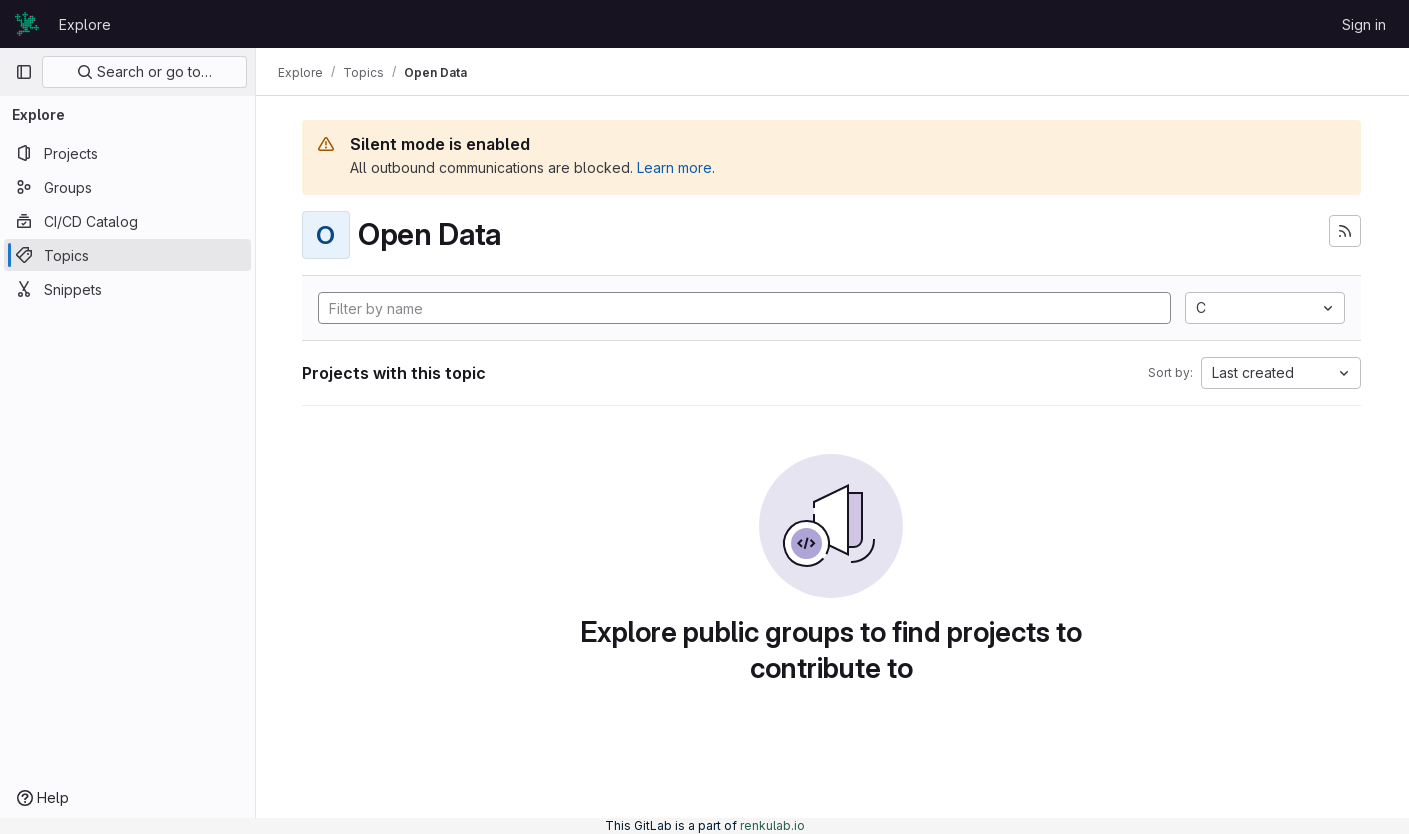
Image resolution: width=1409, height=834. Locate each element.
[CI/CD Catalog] (127, 221)
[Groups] (127, 187)
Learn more (676, 167)
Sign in (1364, 24)
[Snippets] (127, 289)
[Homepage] (27, 24)
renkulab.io (772, 825)
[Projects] (127, 153)
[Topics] (127, 255)
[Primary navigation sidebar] (24, 72)
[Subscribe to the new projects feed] (1345, 231)
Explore (85, 24)
